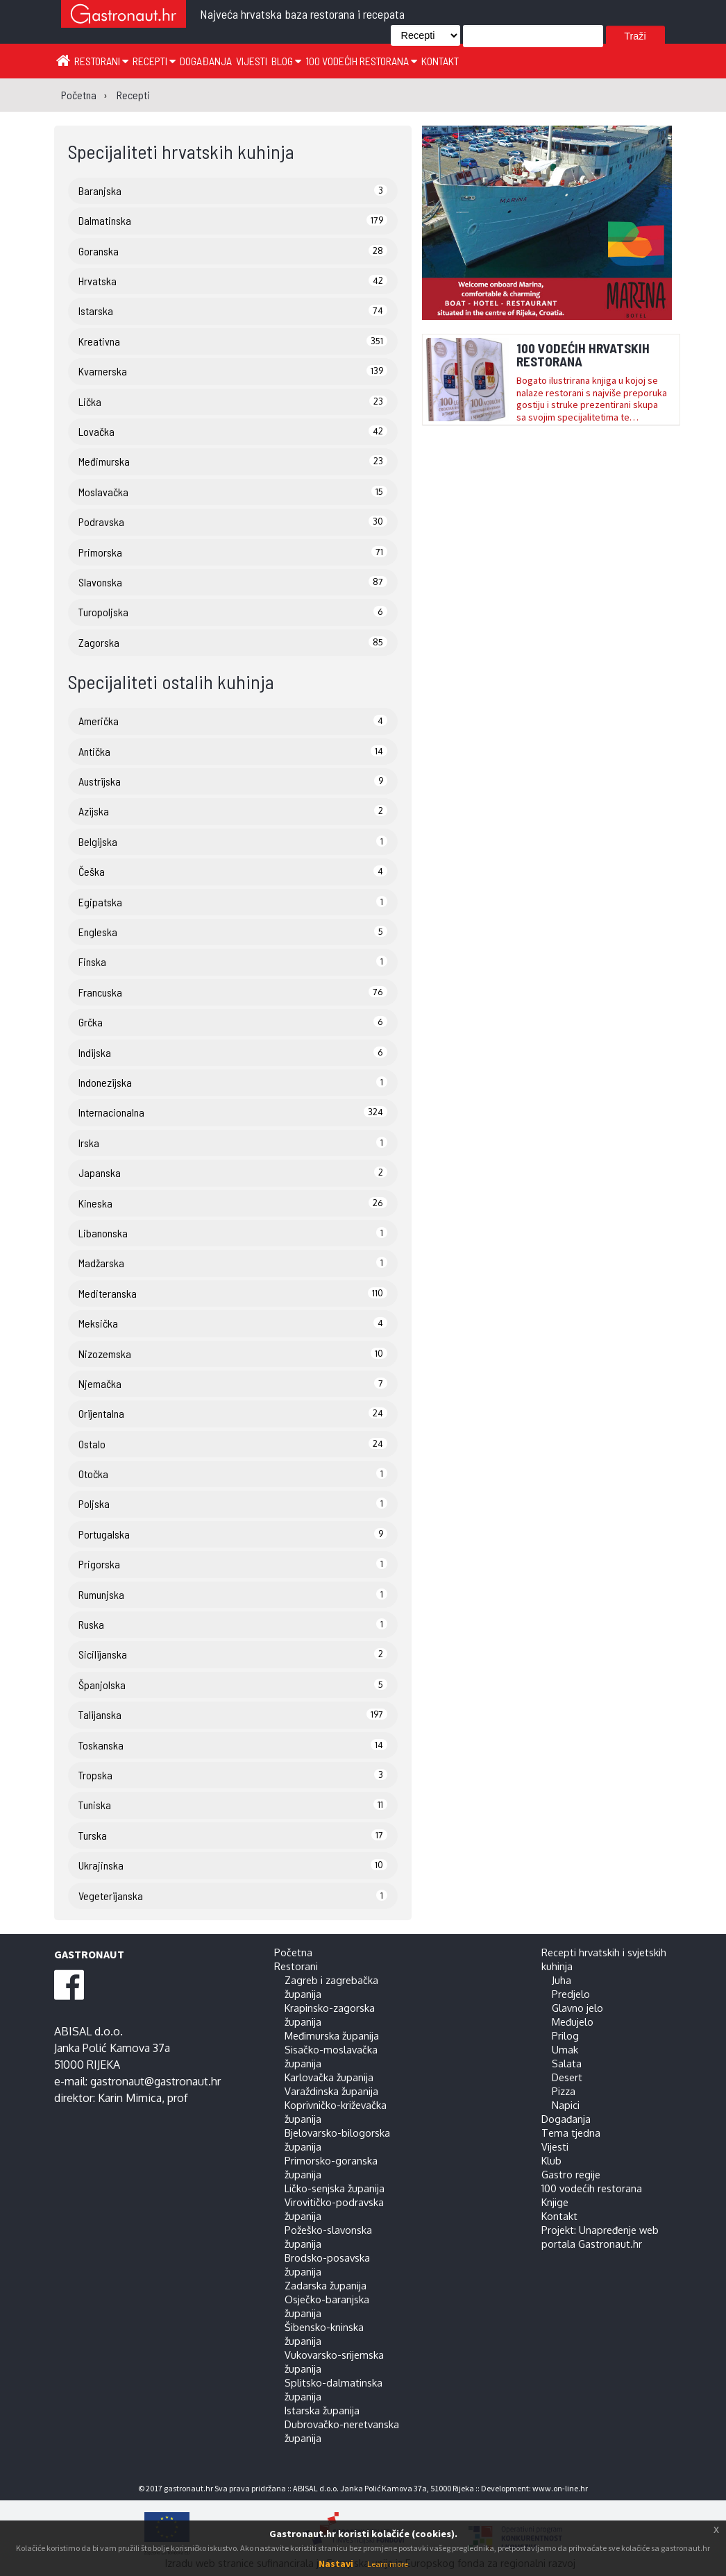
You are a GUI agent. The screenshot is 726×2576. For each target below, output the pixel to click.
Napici (566, 2105)
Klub (551, 2160)
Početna (293, 1952)
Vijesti (251, 60)
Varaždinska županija (331, 2091)
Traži (634, 36)
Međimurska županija (332, 2035)
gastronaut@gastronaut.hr (155, 2081)
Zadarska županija (325, 2285)
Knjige (554, 2202)
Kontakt (440, 60)
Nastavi (336, 2563)
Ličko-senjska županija (335, 2188)
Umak (565, 2049)
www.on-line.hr (560, 2488)
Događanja (206, 60)
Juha (561, 1980)
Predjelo (571, 1994)
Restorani (101, 60)
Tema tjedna (570, 2132)
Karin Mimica (130, 2098)
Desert (567, 2077)
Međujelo (572, 2021)
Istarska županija (322, 2410)
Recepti (154, 60)
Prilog (565, 2035)
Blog (286, 60)
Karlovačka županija (329, 2077)
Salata (567, 2063)
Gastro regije (570, 2174)
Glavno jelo (577, 2007)
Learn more (387, 2564)
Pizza (563, 2091)
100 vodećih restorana (361, 60)
